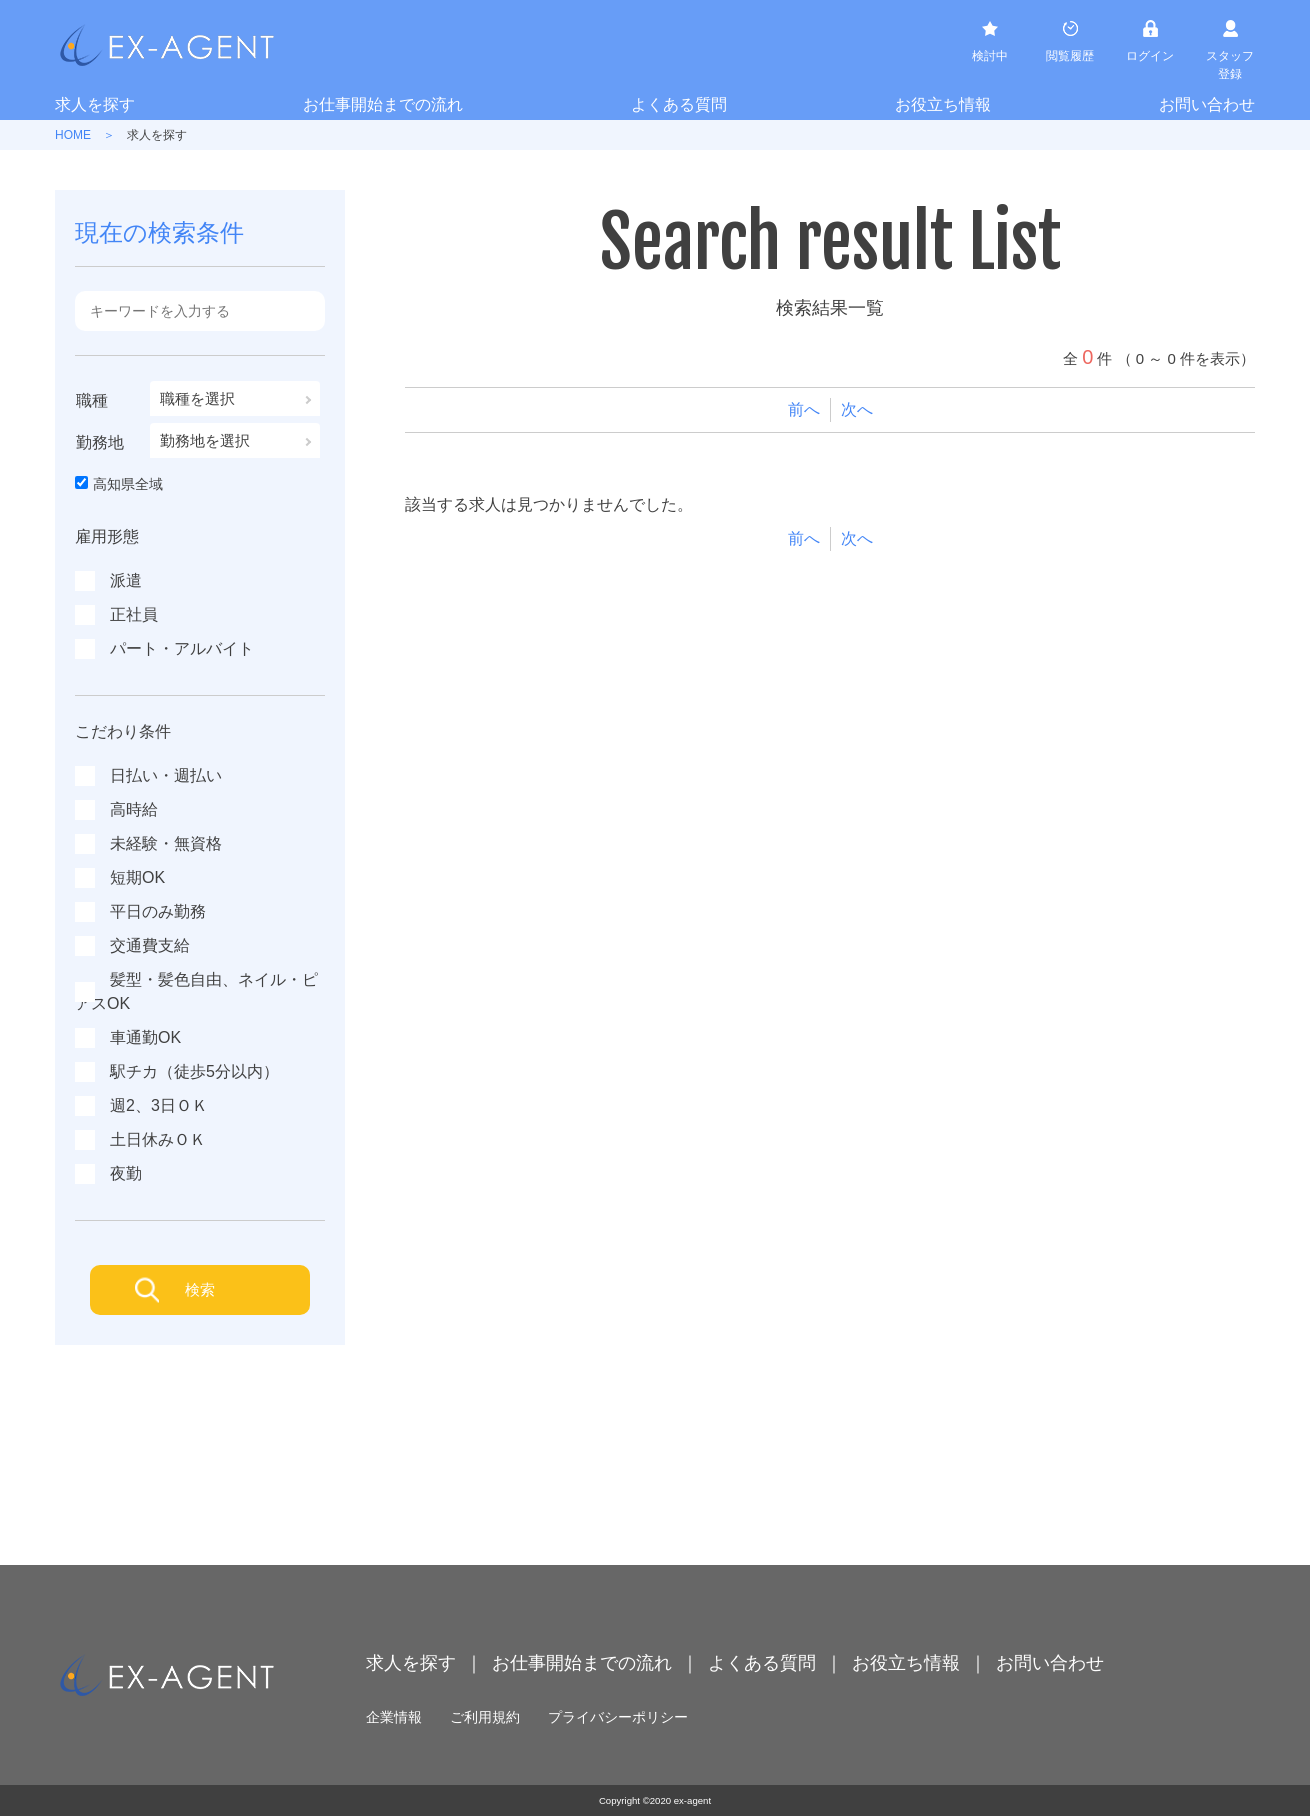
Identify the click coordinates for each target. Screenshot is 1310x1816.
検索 (200, 1289)
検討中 (990, 56)
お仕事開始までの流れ (383, 104)
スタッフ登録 (1230, 65)
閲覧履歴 (1070, 56)
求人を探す (95, 104)
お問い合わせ (1207, 104)
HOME (73, 135)
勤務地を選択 (205, 440)
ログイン (1150, 56)
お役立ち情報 (943, 104)
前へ (804, 409)
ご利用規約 (485, 1717)
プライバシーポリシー (618, 1717)
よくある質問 (679, 104)
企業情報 (394, 1717)
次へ (857, 409)
